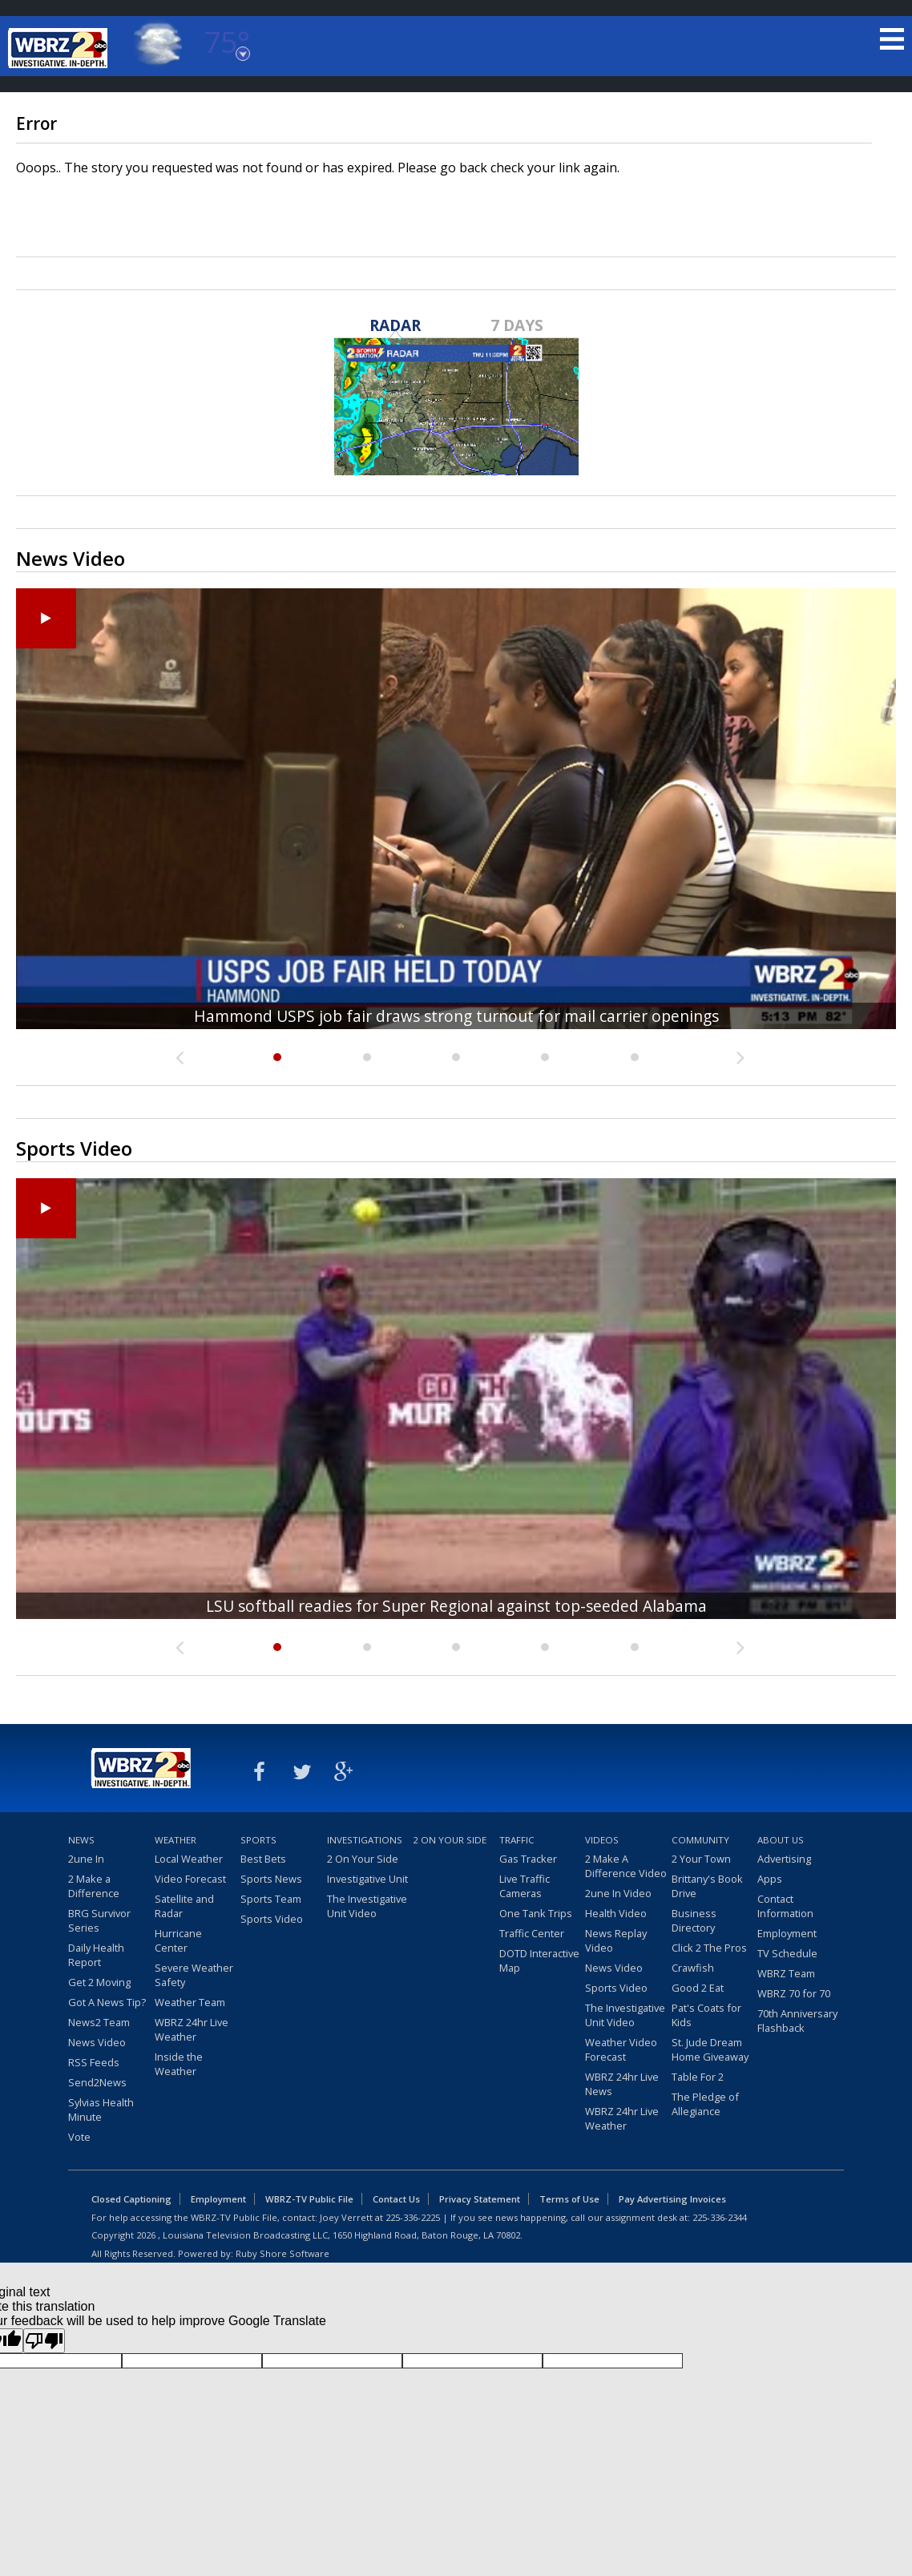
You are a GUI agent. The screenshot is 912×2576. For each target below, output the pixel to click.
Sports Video (271, 1919)
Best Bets (263, 1858)
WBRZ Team (786, 1973)
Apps (769, 1878)
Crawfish (693, 1967)
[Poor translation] (44, 2340)
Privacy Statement (479, 2199)
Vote (79, 2137)
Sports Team (270, 1899)
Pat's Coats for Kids (706, 2015)
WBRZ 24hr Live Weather (191, 2029)
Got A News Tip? (107, 2002)
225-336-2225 (412, 2217)
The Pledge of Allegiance (705, 2103)
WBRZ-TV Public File (309, 2199)
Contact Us (396, 2199)
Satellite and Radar (184, 1906)
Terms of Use (569, 2199)
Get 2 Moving (99, 1982)
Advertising (784, 1858)
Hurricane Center (178, 1940)
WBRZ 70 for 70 (793, 1993)
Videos (602, 1840)
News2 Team (99, 2022)
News (81, 1840)
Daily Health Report (96, 1954)
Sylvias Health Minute (101, 2109)
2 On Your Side (362, 1858)
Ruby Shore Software (282, 2253)
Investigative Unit (367, 1878)
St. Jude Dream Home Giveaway (710, 2049)
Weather (175, 1840)
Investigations (364, 1840)
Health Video (616, 1913)
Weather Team (190, 2002)
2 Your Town (701, 1858)
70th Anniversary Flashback (797, 2020)
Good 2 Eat (698, 1987)
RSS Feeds (93, 2062)
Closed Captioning (131, 2199)
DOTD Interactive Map (539, 1960)
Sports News (271, 1878)
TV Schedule (787, 1953)
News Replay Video (616, 1940)
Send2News (97, 2082)
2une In (86, 1858)
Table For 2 (698, 2076)
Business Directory (694, 1920)
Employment (787, 1933)
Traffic (517, 1840)
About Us (780, 1840)
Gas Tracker (528, 1858)
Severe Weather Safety (194, 1974)
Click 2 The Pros (709, 1947)
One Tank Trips (535, 1913)
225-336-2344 (719, 2217)
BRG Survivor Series (99, 1920)
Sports (258, 1840)
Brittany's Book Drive (707, 1885)
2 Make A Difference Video (626, 1865)
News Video (97, 2042)
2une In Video (618, 1893)
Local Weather (189, 1858)
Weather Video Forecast (621, 2049)
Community (700, 1840)
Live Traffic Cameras (524, 1885)
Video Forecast (190, 1878)
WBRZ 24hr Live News (622, 2083)
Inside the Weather (179, 2063)
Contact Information (785, 1906)
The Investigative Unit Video (367, 1906)
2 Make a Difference (93, 1885)
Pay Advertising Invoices (672, 2199)
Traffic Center (531, 1933)
